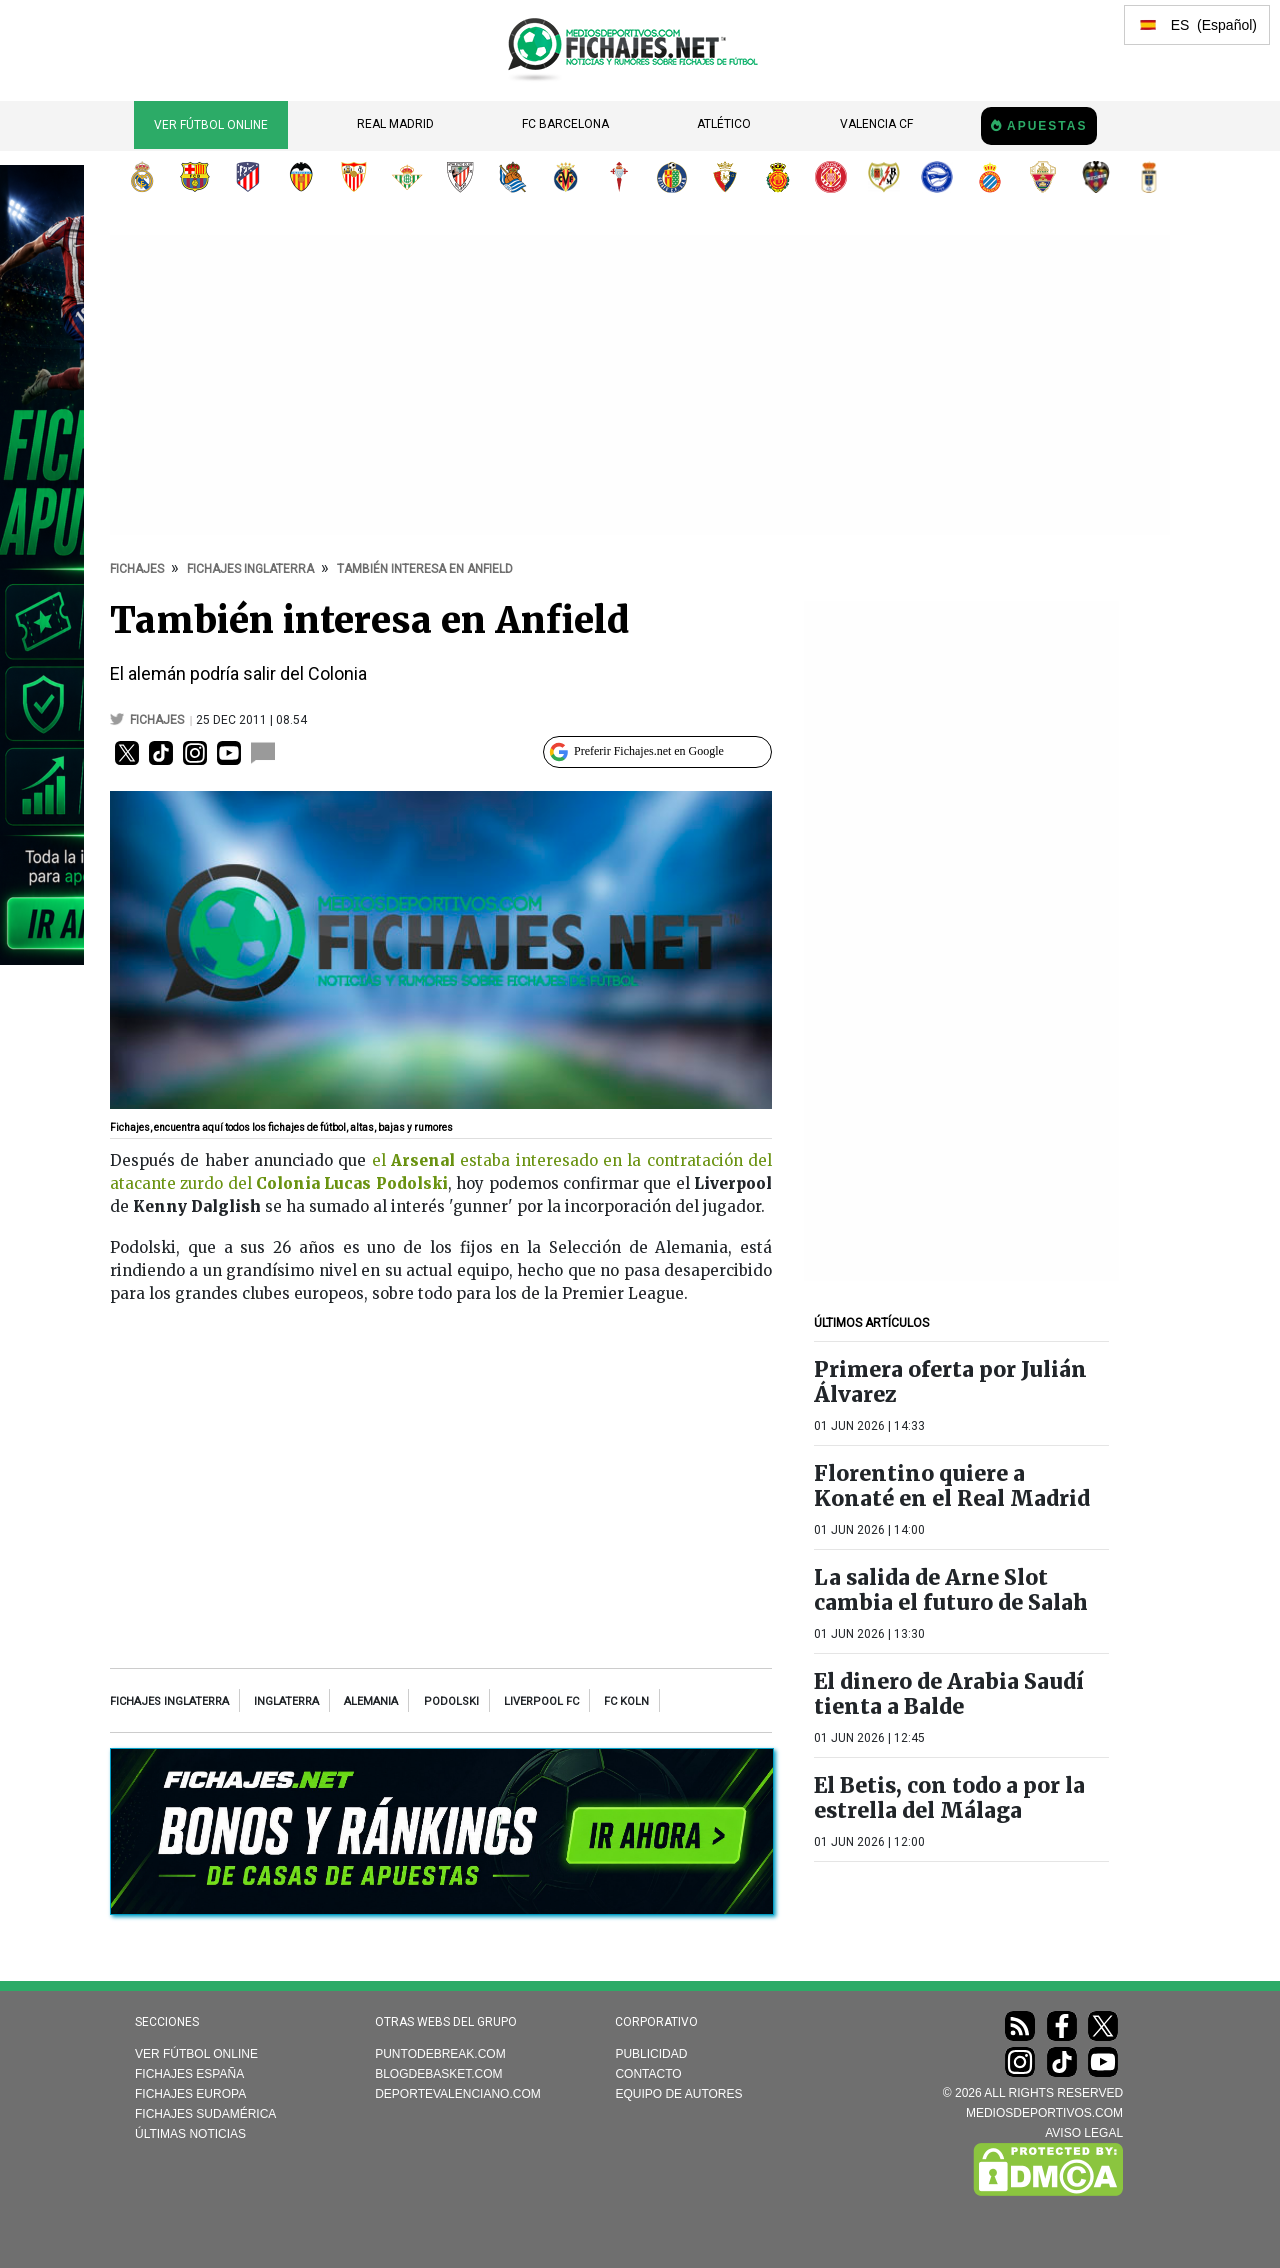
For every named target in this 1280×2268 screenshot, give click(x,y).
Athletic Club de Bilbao (460, 177)
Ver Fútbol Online (211, 125)
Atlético (724, 124)
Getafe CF (672, 177)
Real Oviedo (1149, 177)
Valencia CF (876, 124)
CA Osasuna (725, 177)
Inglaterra (286, 1701)
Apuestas (1047, 126)
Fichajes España (189, 2074)
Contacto (648, 2074)
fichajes (158, 720)
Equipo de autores (678, 2094)
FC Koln (626, 1701)
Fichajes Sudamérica (205, 2114)
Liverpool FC (541, 1701)
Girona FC (831, 177)
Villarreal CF (566, 177)
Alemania (371, 1701)
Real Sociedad (513, 177)
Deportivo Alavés (937, 177)
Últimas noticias (190, 2134)
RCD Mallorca (778, 177)
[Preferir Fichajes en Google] (657, 752)
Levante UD (1096, 177)
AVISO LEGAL (1084, 2133)
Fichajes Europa (190, 2094)
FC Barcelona (565, 124)
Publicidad (651, 2054)
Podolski (451, 1701)
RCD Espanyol (990, 177)
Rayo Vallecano (884, 177)
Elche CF (1043, 177)
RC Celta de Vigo (619, 177)
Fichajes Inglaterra (169, 1701)
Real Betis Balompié (407, 177)
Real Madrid (395, 124)
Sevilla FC (354, 177)
